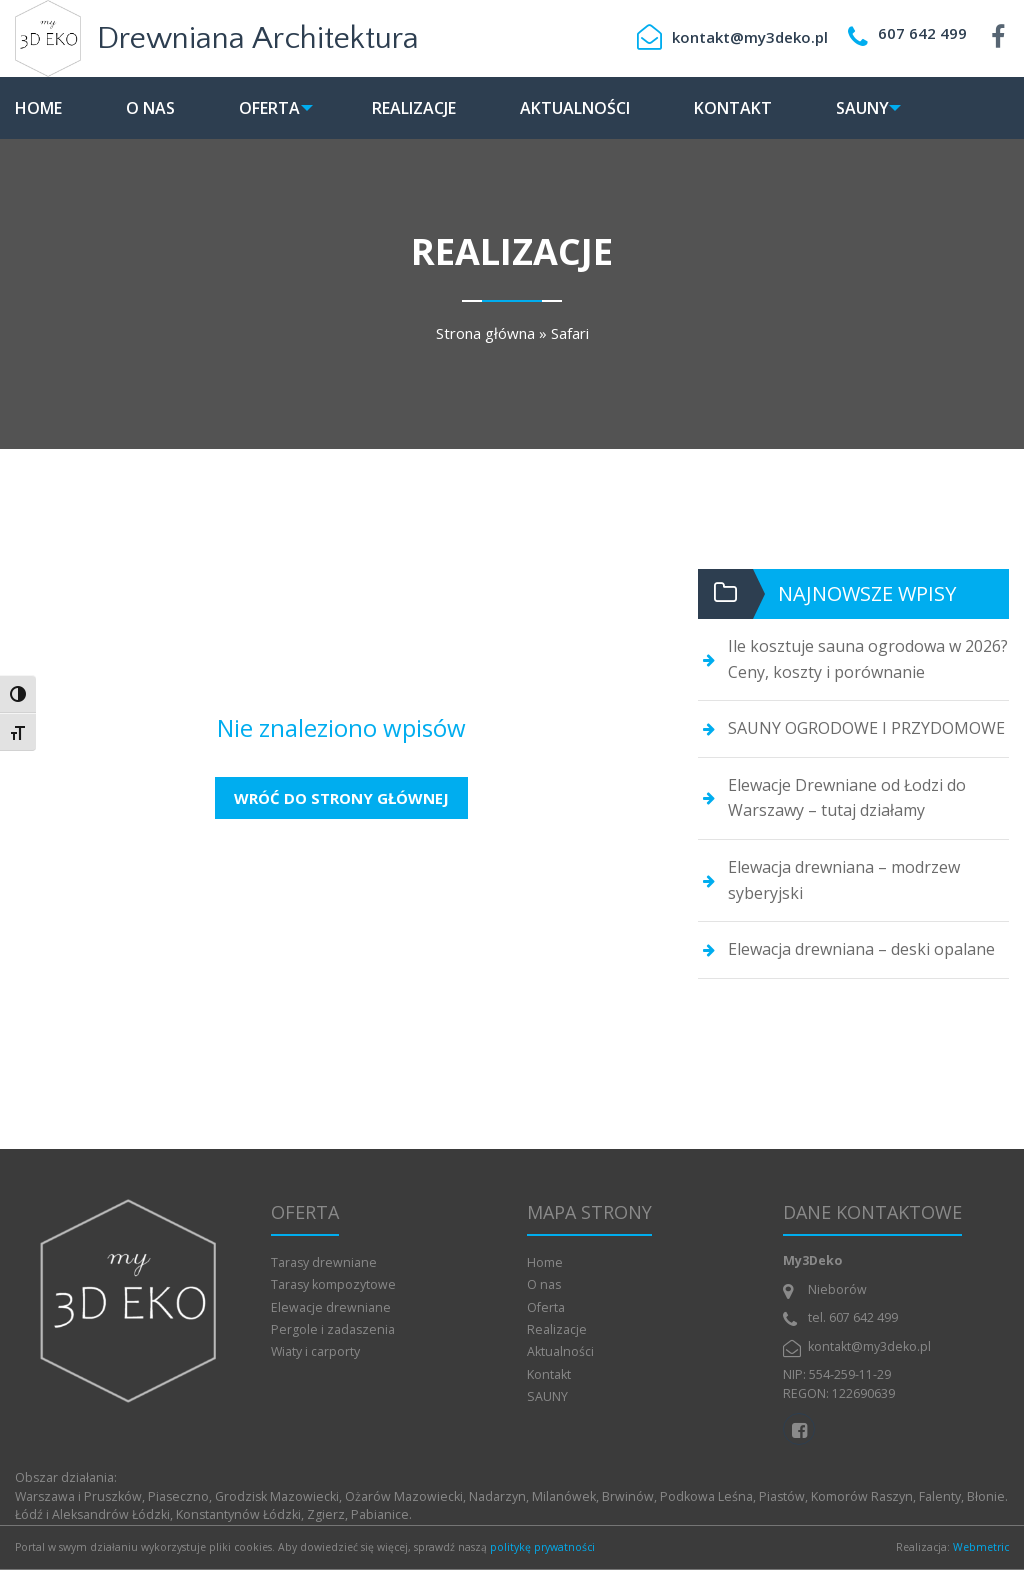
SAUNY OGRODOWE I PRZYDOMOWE (866, 728)
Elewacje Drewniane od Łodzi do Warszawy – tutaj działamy (847, 798)
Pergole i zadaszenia (333, 1329)
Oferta (269, 108)
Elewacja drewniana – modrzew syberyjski (844, 880)
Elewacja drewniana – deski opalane (861, 949)
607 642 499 (922, 33)
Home (38, 108)
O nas (150, 108)
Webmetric (981, 1547)
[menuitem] (53, 108)
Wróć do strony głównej (341, 798)
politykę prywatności (542, 1547)
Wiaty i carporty (315, 1351)
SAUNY (876, 108)
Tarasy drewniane (324, 1262)
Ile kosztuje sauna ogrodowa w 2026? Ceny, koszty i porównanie (868, 659)
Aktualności (589, 108)
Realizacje (428, 108)
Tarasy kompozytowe (333, 1284)
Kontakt (747, 108)
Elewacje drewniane (331, 1307)
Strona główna (485, 333)
